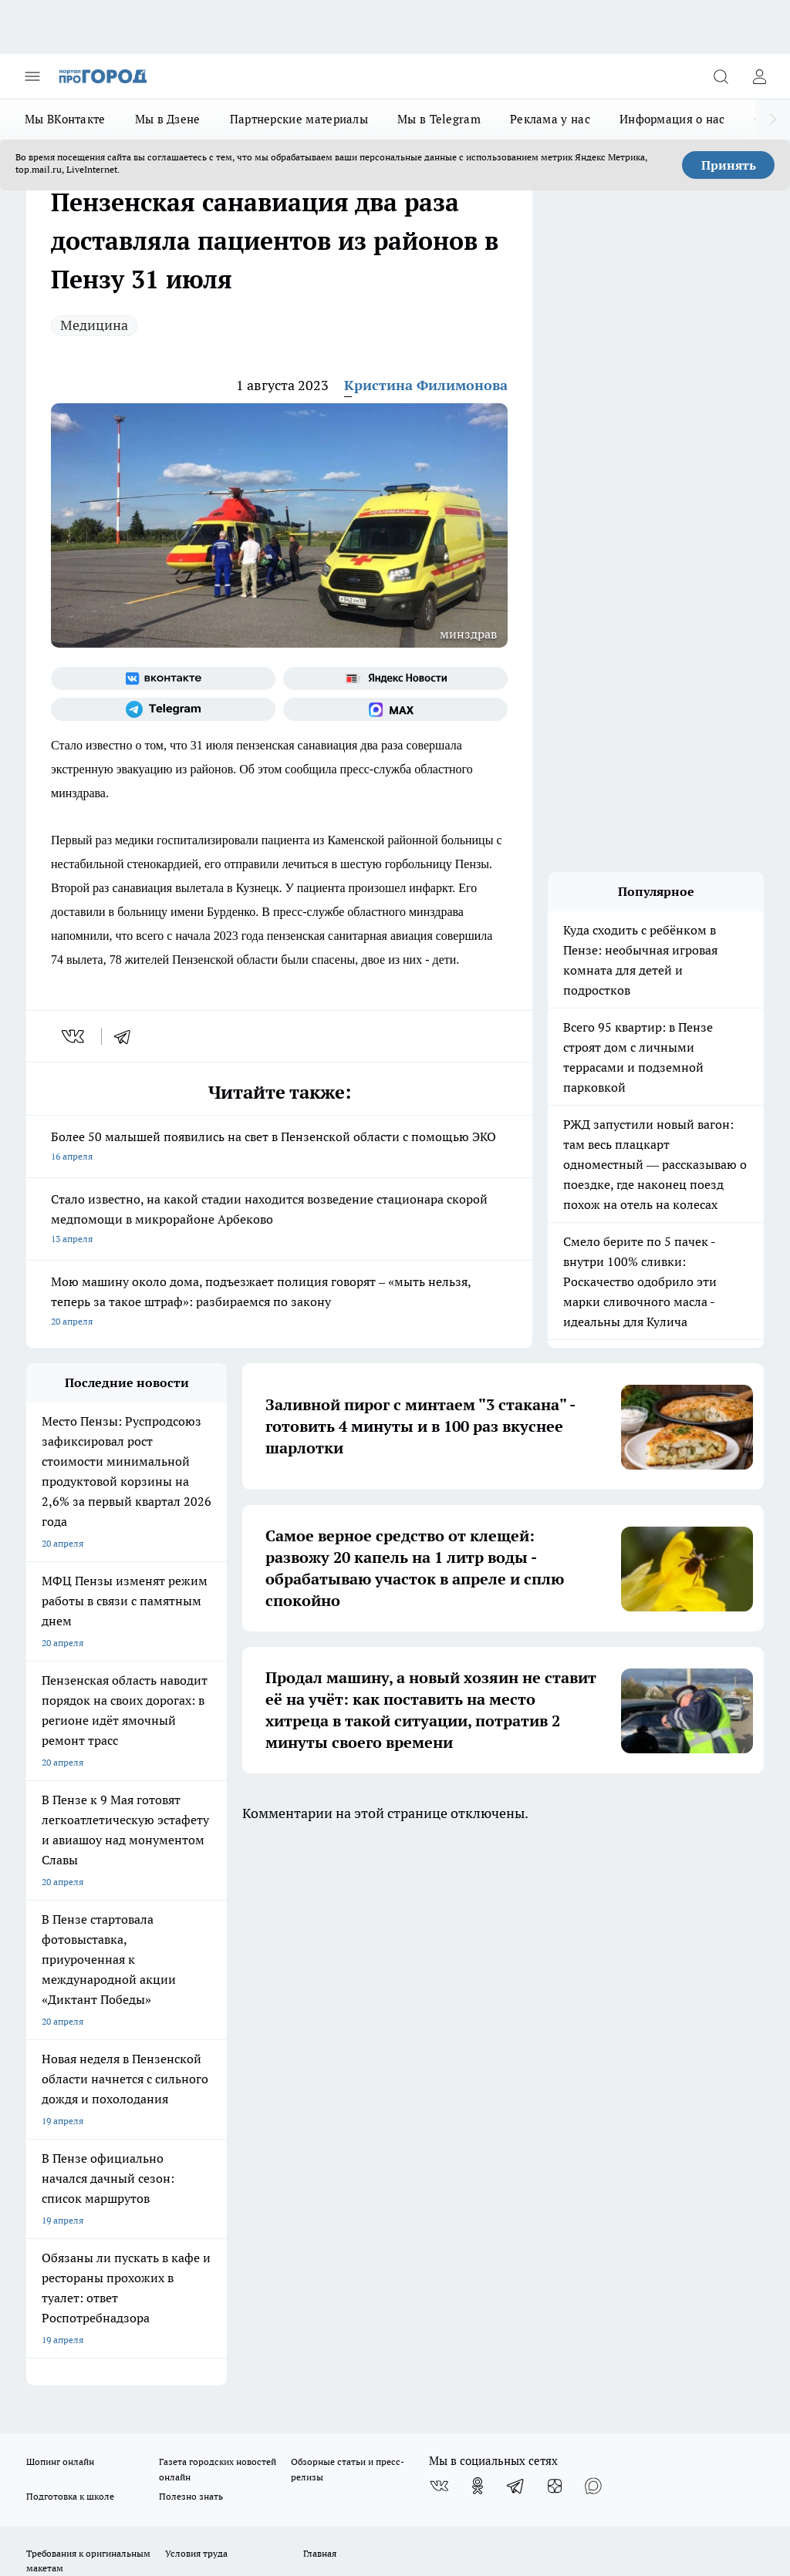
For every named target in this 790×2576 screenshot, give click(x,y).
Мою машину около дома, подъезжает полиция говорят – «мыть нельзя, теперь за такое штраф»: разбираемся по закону (279, 1303)
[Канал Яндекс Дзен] (554, 1940)
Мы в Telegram (439, 119)
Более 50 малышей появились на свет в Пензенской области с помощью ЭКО (279, 1148)
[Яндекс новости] (395, 678)
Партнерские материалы (299, 119)
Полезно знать (191, 1951)
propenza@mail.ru (229, 2107)
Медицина (94, 325)
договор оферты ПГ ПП (77, 2397)
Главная (319, 2008)
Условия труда (196, 2008)
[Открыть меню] (32, 76)
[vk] (74, 1036)
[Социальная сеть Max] (395, 709)
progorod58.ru (259, 2226)
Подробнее (734, 2434)
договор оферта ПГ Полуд (83, 2382)
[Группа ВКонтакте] (163, 678)
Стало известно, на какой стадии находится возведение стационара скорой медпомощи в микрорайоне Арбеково (279, 1220)
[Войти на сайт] (759, 76)
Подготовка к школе (70, 1951)
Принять (728, 165)
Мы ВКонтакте (65, 119)
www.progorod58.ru (144, 2062)
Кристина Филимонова (426, 385)
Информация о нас (672, 119)
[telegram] (127, 1036)
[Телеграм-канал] (163, 709)
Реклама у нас (550, 119)
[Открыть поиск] (720, 76)
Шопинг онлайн (60, 1916)
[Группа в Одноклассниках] (477, 1940)
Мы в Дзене (168, 119)
